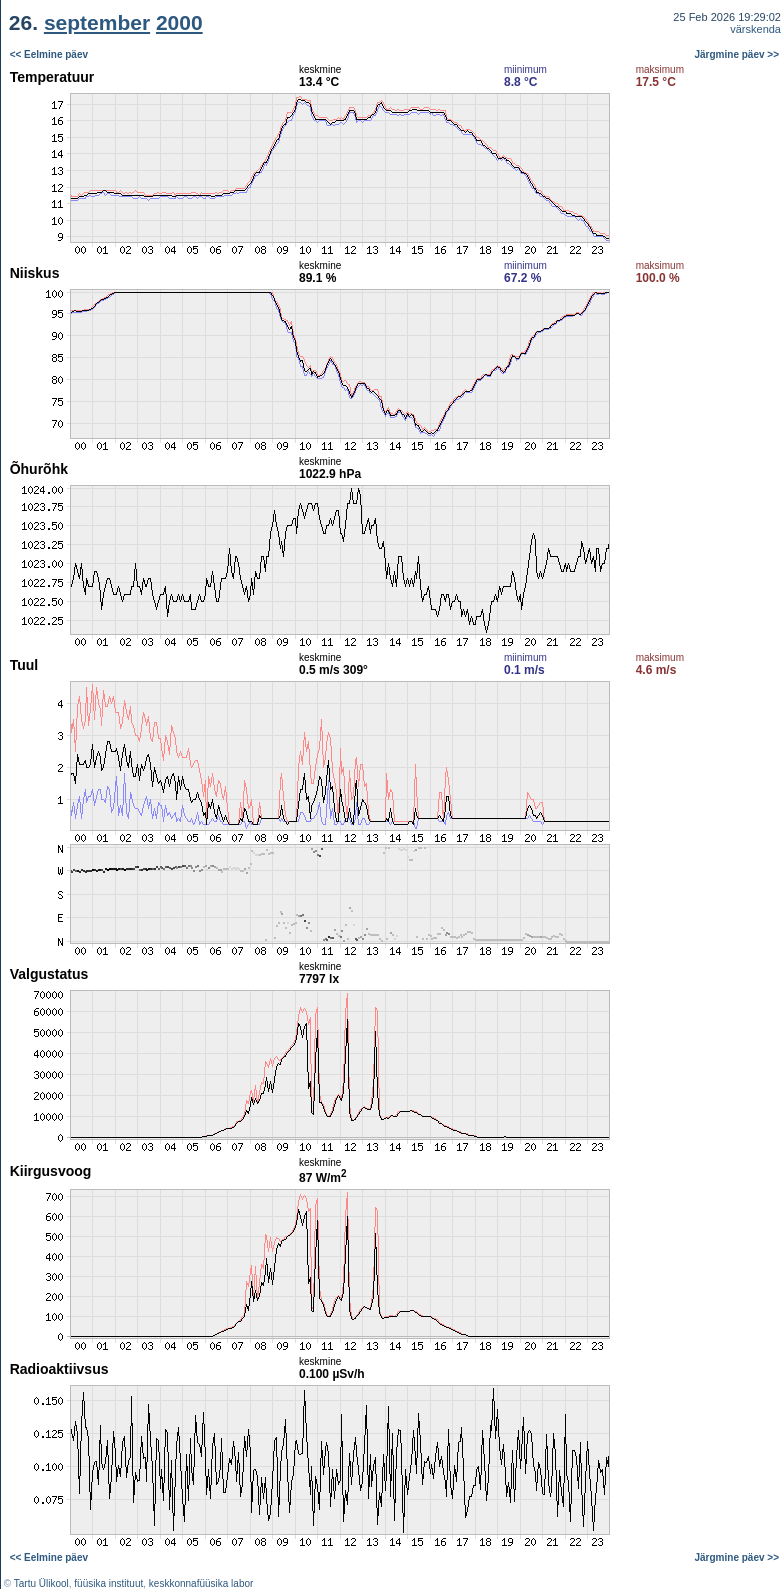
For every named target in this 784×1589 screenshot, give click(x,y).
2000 (179, 22)
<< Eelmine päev (49, 54)
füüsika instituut (108, 1583)
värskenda (755, 29)
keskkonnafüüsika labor (201, 1583)
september (97, 22)
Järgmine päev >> (737, 54)
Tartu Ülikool (41, 1583)
